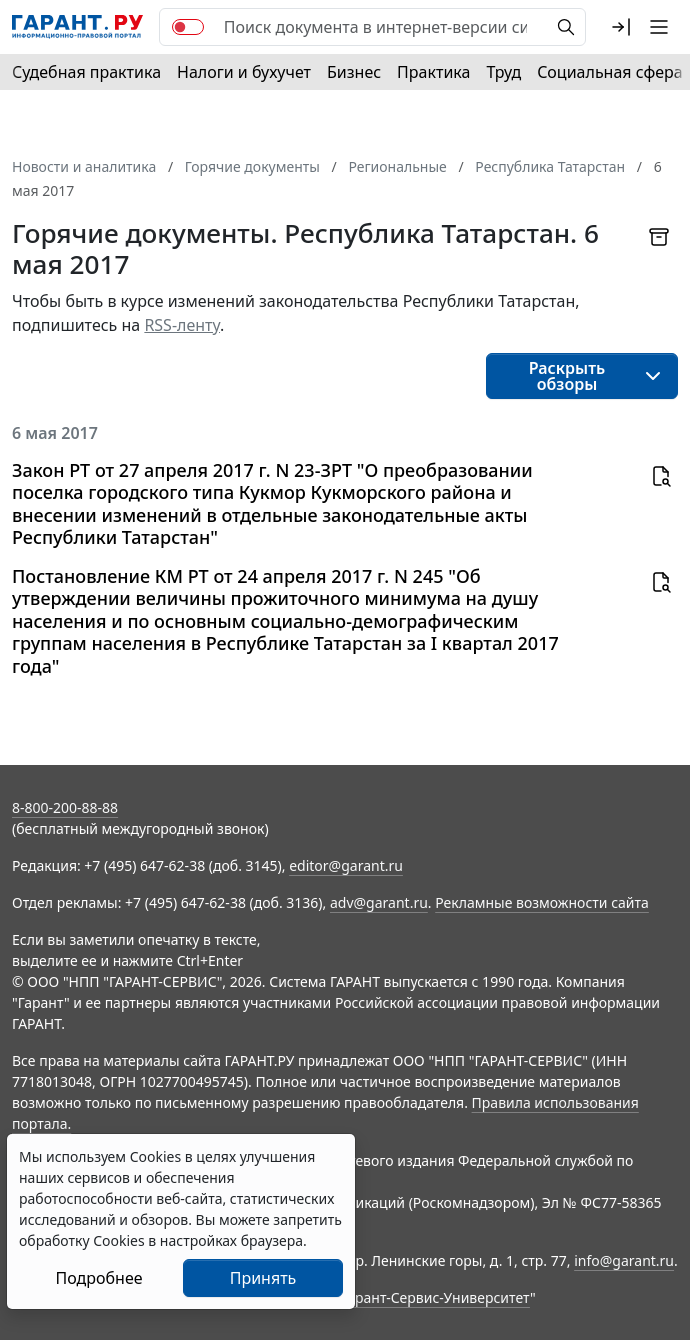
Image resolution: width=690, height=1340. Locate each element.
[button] (621, 27)
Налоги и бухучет (244, 72)
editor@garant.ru (346, 865)
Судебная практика (86, 72)
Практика (433, 72)
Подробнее (98, 1278)
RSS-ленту (182, 325)
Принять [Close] (263, 1278)
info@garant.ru (624, 1260)
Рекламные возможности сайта (542, 902)
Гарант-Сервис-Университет (435, 1297)
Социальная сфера (610, 72)
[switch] (188, 27)
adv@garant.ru (379, 902)
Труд (503, 72)
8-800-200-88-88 (65, 807)
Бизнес (354, 72)
